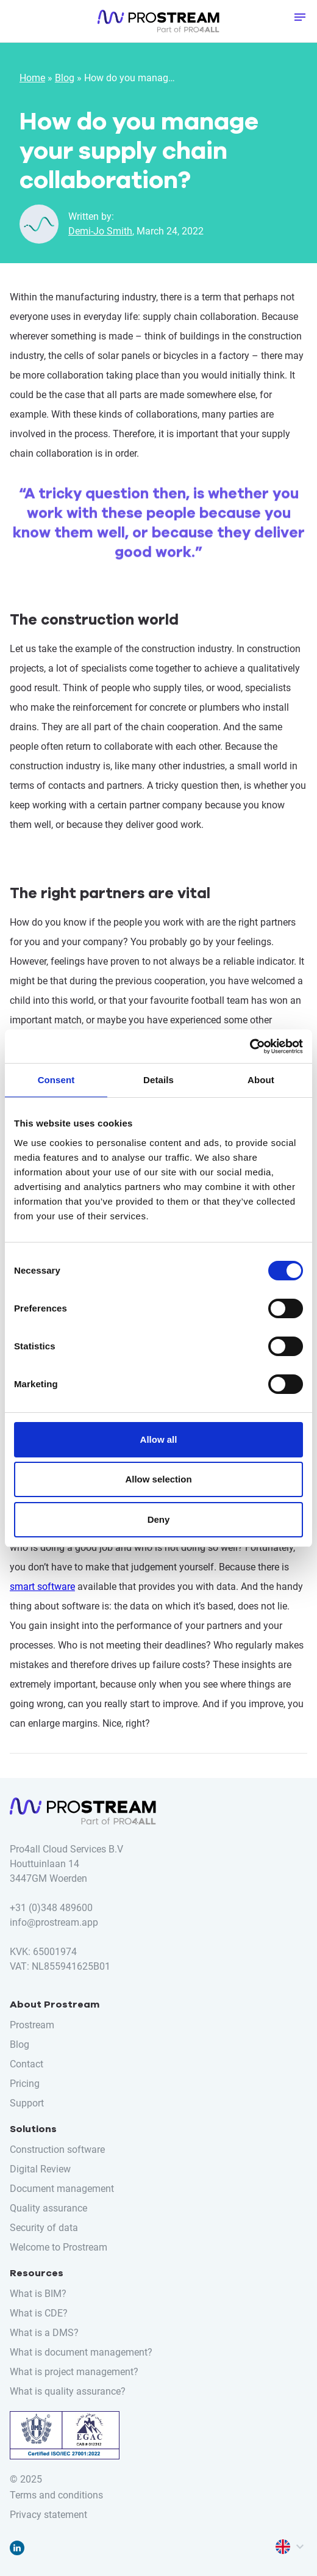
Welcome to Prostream (58, 2247)
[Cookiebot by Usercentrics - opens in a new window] (249, 1046)
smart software (42, 1586)
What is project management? (74, 2372)
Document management (62, 2188)
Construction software (57, 2149)
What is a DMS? (44, 2332)
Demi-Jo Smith (100, 231)
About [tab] (261, 1080)
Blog (64, 78)
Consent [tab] (56, 1080)
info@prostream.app (54, 1922)
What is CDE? (39, 2313)
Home (32, 78)
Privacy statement (48, 2514)
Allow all (158, 1439)
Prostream (32, 2025)
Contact (26, 2064)
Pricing (25, 2083)
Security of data (44, 2227)
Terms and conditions (56, 2495)
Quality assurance (48, 2208)
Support (27, 2103)
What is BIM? (38, 2293)
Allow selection (158, 1479)
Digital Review (40, 2169)
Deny (159, 1519)
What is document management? (81, 2352)
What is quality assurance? (68, 2391)
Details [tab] (158, 1080)
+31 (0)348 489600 (51, 1908)
